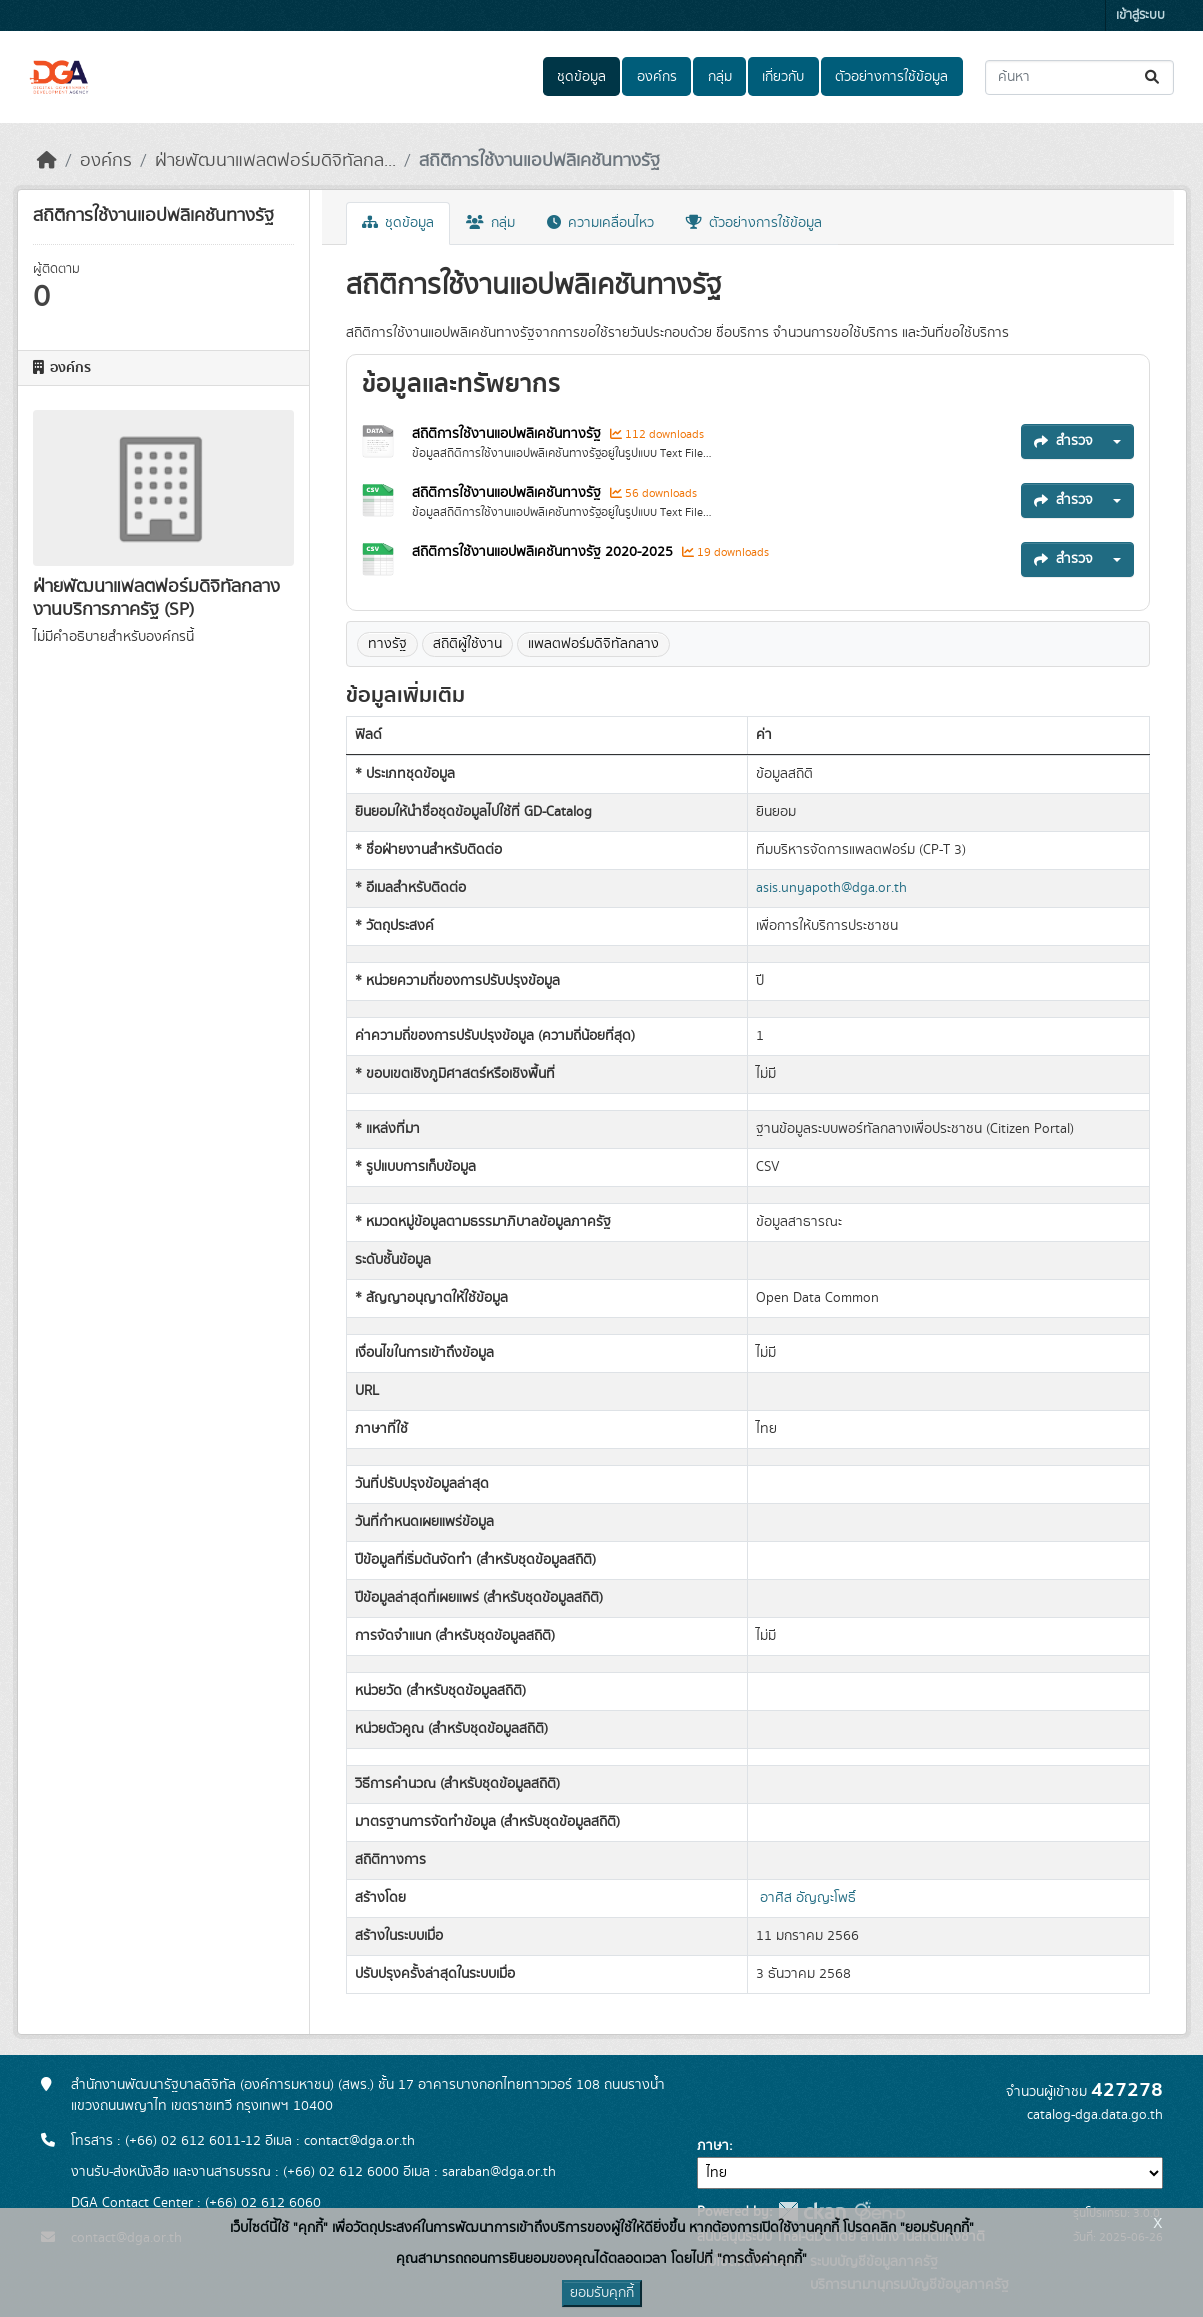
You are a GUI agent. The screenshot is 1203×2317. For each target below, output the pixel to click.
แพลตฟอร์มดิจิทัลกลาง (593, 644)
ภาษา (713, 2146)
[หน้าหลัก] (47, 161)
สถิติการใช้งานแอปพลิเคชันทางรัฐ (539, 161)
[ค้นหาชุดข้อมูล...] (1079, 77)
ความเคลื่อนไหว (600, 223)
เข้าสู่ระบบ (1140, 15)
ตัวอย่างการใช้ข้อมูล (891, 77)
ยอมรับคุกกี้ (602, 2293)
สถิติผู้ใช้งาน (467, 644)
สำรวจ (1063, 441)
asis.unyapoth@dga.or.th (831, 888)
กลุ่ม (720, 77)
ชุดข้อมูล (581, 77)
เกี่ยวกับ (783, 77)
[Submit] (1153, 77)
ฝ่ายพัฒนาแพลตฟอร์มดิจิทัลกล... (275, 161)
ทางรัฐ (387, 644)
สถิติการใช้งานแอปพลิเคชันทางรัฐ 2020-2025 (544, 552)
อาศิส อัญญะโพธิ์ (808, 1898)
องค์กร (657, 77)
